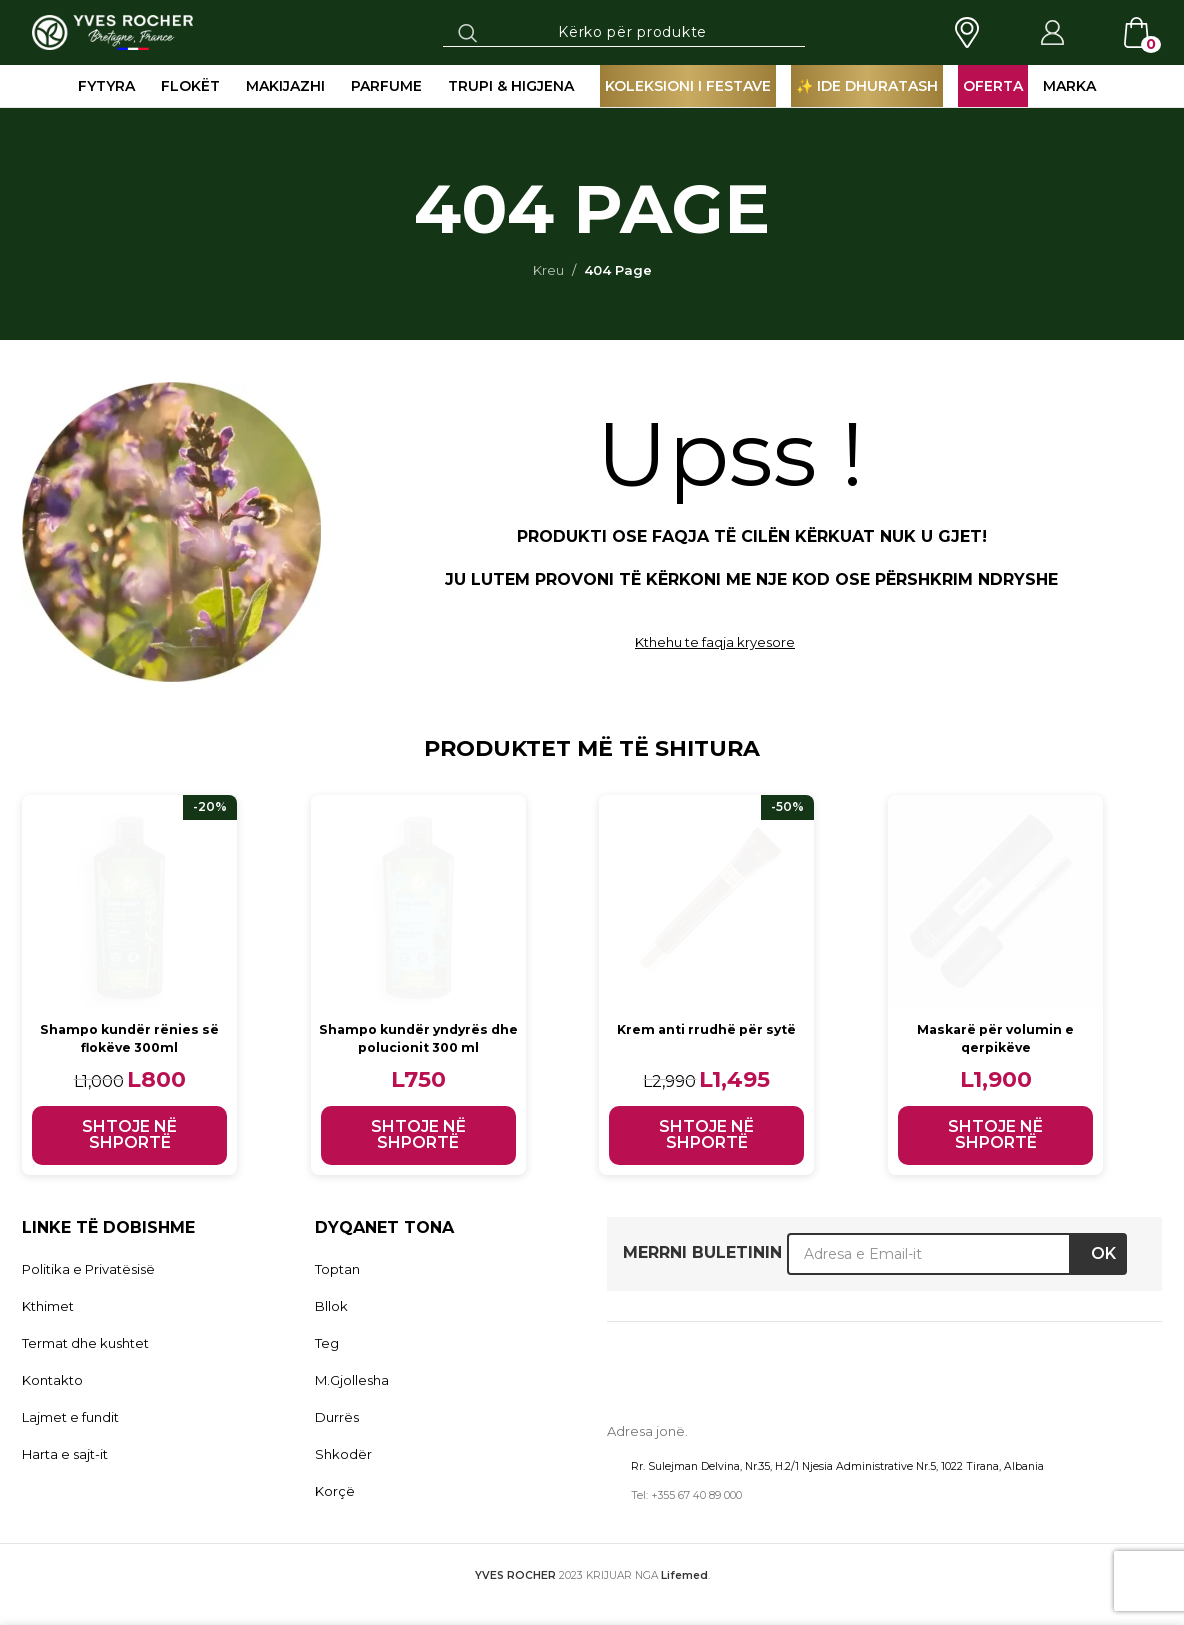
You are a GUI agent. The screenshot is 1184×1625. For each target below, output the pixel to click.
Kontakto (52, 1380)
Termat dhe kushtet (85, 1343)
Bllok (331, 1306)
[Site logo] (112, 31)
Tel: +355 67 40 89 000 (686, 1495)
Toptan (337, 1269)
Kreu (548, 270)
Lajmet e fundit (70, 1417)
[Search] (624, 32)
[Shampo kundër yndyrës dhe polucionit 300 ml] (419, 902)
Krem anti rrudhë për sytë (710, 1029)
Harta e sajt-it (65, 1454)
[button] (129, 1135)
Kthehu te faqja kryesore (715, 642)
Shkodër (343, 1454)
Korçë (335, 1491)
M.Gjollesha (352, 1380)
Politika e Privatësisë (88, 1269)
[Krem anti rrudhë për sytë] (709, 902)
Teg (327, 1343)
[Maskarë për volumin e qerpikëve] (999, 902)
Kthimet (48, 1306)
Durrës (337, 1417)
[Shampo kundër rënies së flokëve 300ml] (129, 902)
